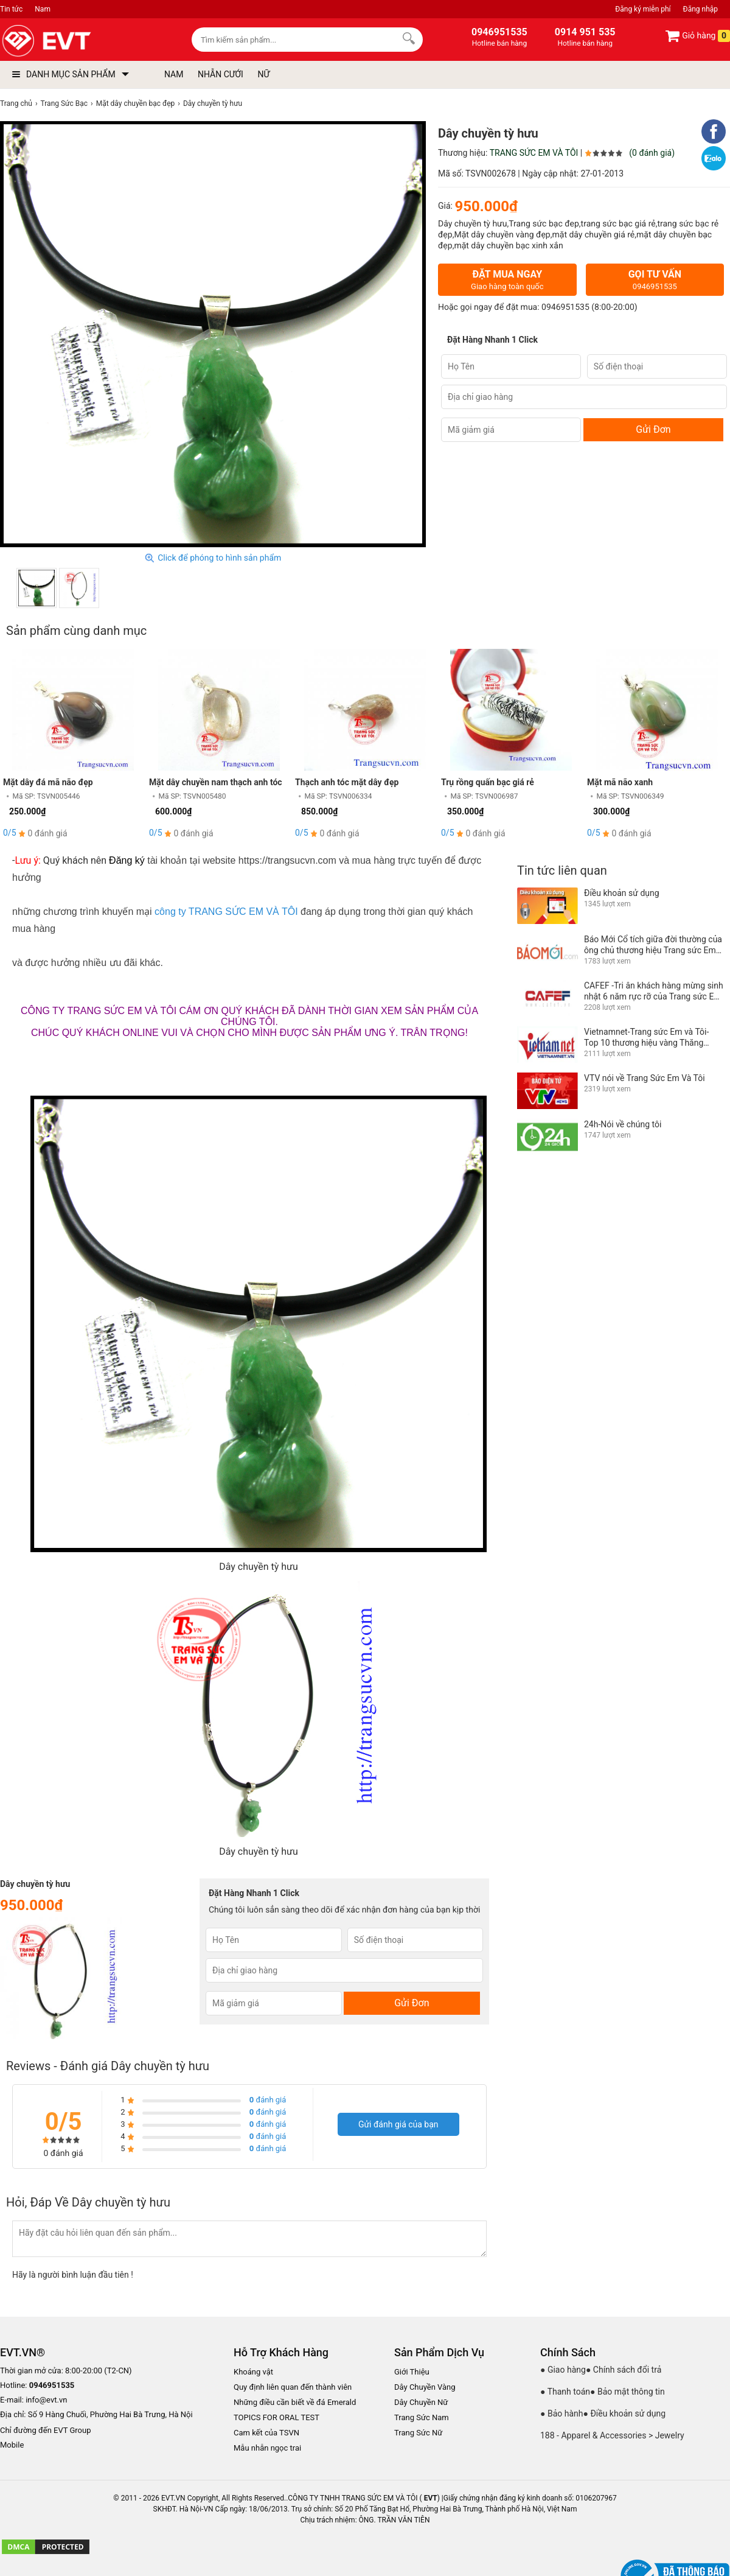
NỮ (263, 74)
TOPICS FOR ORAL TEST (276, 2417)
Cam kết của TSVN (266, 2432)
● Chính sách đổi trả (623, 2370)
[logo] (74, 41)
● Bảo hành (561, 2413)
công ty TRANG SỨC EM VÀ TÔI (226, 911)
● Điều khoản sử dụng (624, 2413)
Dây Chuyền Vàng (425, 2387)
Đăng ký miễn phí (642, 9)
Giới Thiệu (411, 2371)
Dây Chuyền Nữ (421, 2402)
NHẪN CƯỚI (220, 74)
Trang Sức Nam (421, 2417)
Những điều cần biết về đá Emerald (295, 2402)
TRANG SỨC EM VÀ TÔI (534, 153)
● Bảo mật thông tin (627, 2391)
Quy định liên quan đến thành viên (293, 2387)
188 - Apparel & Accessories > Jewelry (612, 2435)
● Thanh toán (565, 2391)
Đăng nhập (700, 9)
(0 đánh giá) (652, 153)
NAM (173, 74)
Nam (42, 9)
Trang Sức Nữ (418, 2432)
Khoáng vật (253, 2371)
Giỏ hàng (697, 36)
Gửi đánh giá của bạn (398, 2124)
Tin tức (11, 9)
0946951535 (565, 307)
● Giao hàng (563, 2370)
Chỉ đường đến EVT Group (45, 2430)
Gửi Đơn (653, 429)
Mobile (12, 2445)
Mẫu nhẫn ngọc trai (267, 2447)
